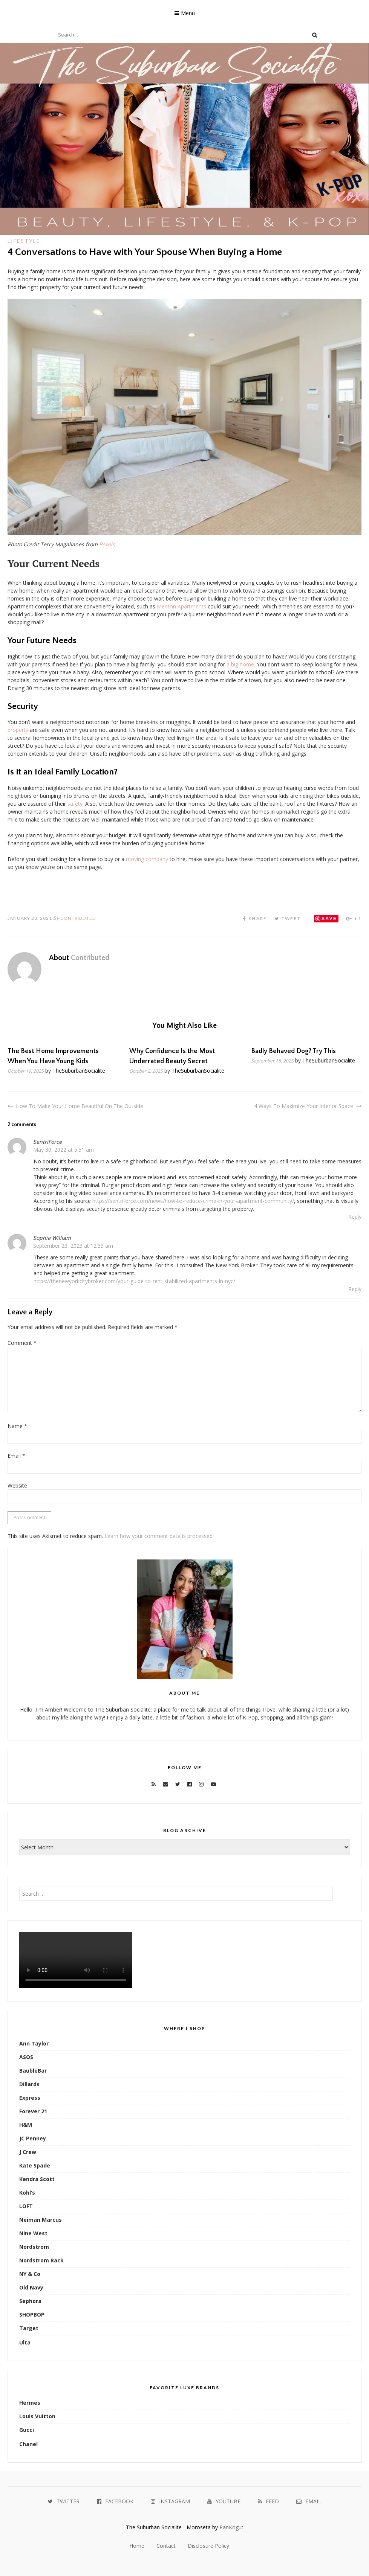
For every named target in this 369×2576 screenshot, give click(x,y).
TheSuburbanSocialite (78, 1070)
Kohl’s (27, 2192)
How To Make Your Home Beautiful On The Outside (79, 1106)
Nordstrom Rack (41, 2260)
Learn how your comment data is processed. (159, 1536)
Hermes (29, 2402)
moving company (147, 859)
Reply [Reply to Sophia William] (354, 1289)
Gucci (26, 2429)
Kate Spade (34, 2165)
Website (17, 1485)
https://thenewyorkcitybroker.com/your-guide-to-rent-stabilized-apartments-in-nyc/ (134, 1281)
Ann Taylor (34, 2043)
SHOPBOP (31, 2314)
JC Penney (32, 2138)
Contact (166, 2545)
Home (136, 2545)
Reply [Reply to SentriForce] (354, 1216)
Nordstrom (34, 2246)
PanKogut (231, 2527)
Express (29, 2097)
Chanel (28, 2444)
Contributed (78, 918)
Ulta (25, 2342)
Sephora (30, 2301)
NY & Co (29, 2273)
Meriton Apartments (181, 606)
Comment (22, 1342)
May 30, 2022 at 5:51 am (63, 1149)
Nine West (33, 2233)
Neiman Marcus (40, 2219)
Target (28, 2328)
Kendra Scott (37, 2179)
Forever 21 (33, 2111)
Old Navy (31, 2287)
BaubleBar (33, 2070)
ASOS (26, 2057)
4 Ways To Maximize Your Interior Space (303, 1106)
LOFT (26, 2206)
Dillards (29, 2084)
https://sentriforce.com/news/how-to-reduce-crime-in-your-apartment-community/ (193, 1200)
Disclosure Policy (208, 2545)
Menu (188, 13)
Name (17, 1426)
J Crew (27, 2151)
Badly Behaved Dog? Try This (293, 1051)
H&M (25, 2124)
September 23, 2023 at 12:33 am (73, 1245)
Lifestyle (24, 241)
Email (16, 1455)
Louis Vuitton (37, 2416)
